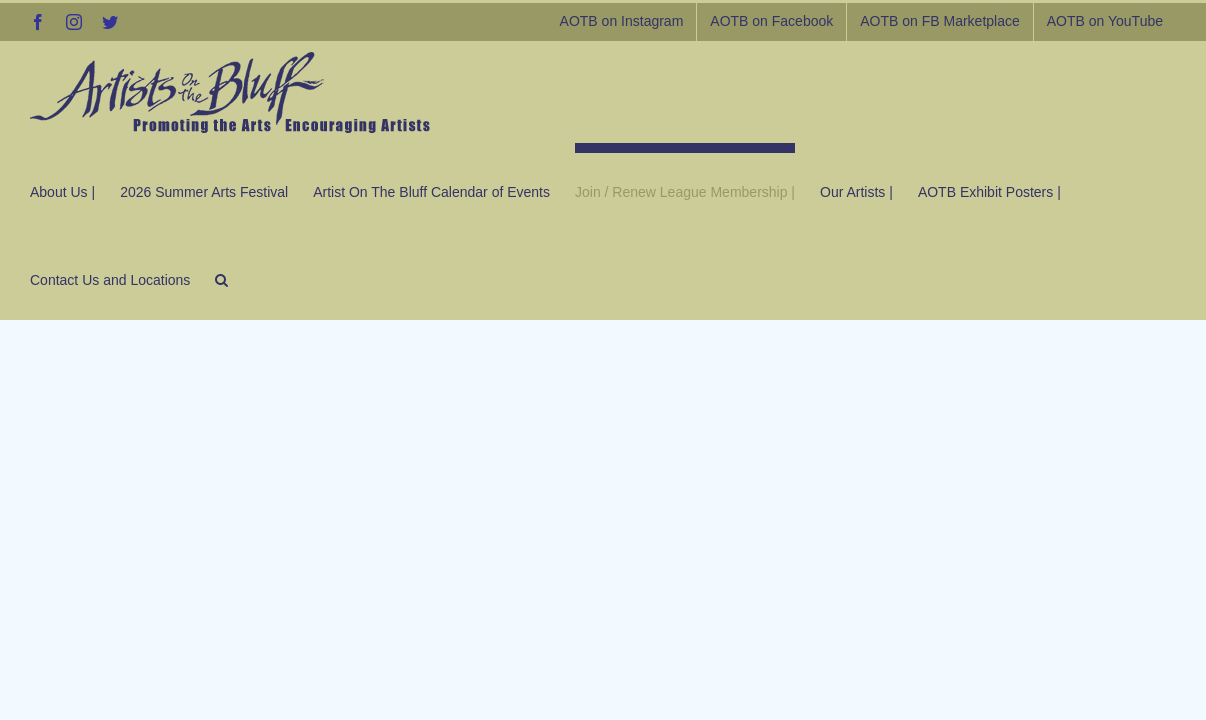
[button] (36, 275)
